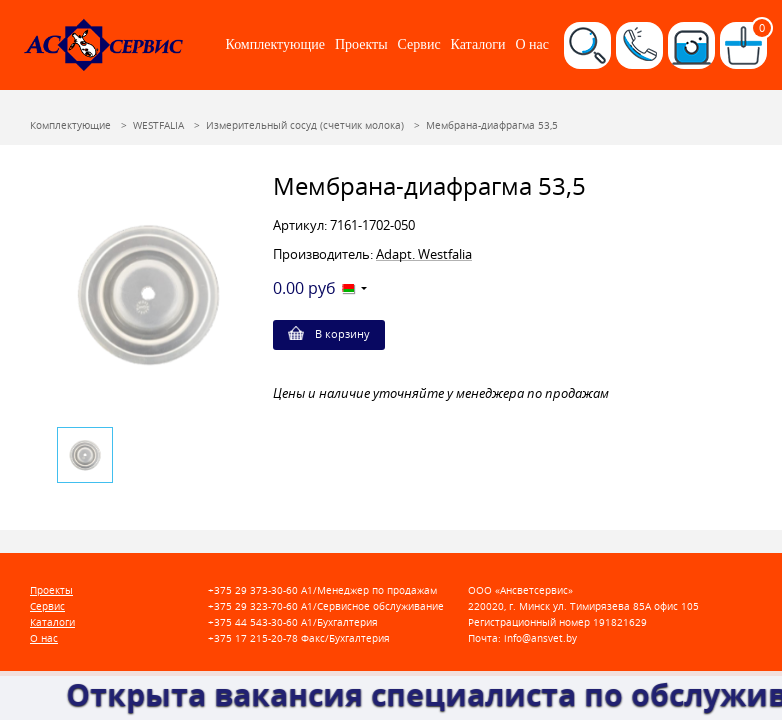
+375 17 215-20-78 (253, 638)
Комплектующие (275, 44)
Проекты (361, 44)
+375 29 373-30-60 (253, 590)
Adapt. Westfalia (424, 254)
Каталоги (478, 44)
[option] (148, 295)
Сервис (419, 44)
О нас (532, 44)
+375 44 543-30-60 (253, 622)
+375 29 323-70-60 (253, 606)
